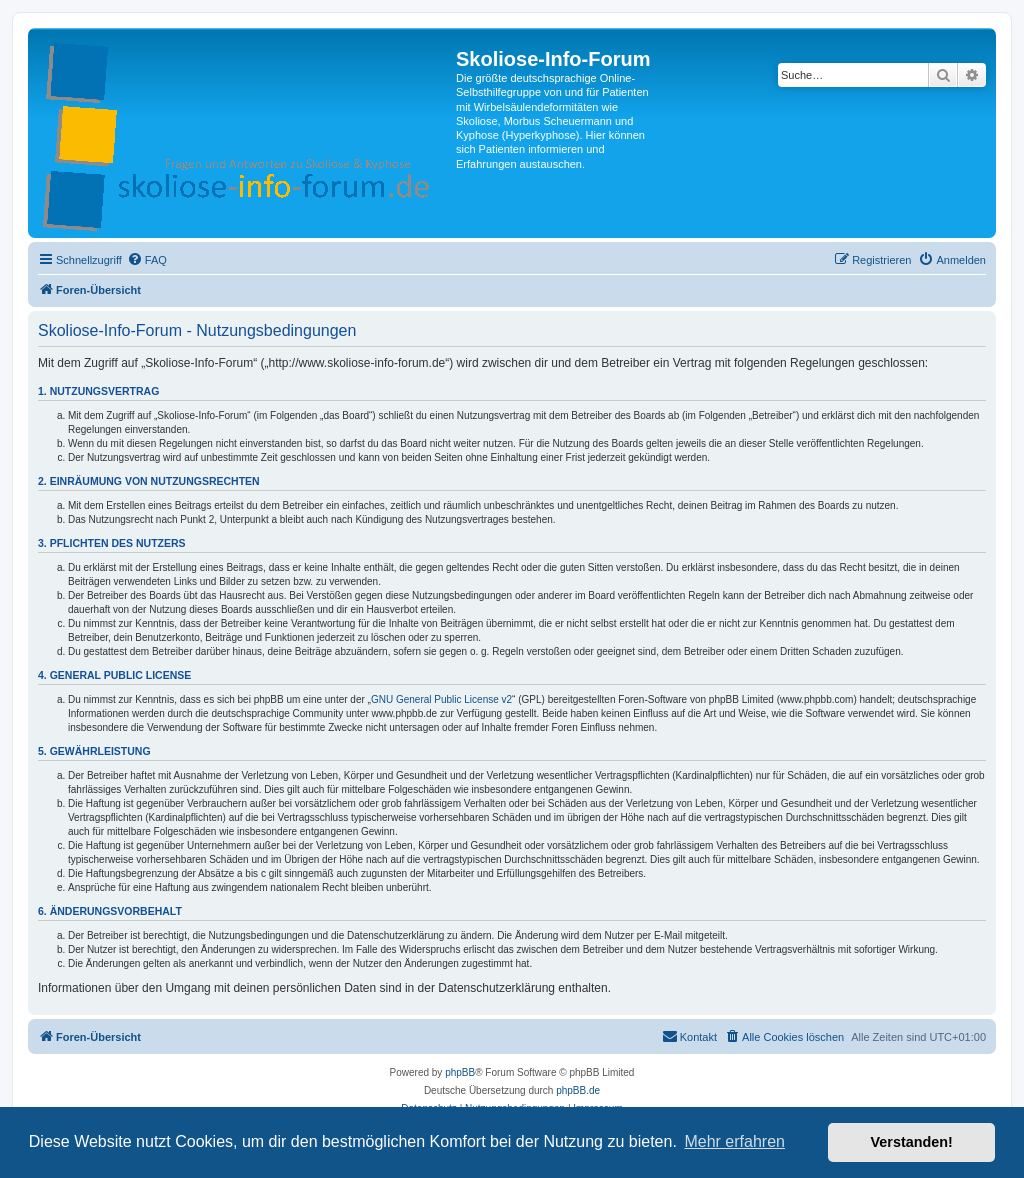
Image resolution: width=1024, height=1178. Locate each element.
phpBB (460, 1072)
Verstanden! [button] (912, 1142)
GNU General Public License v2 (441, 699)
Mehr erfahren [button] (734, 1141)
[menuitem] (147, 260)
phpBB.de (578, 1090)
